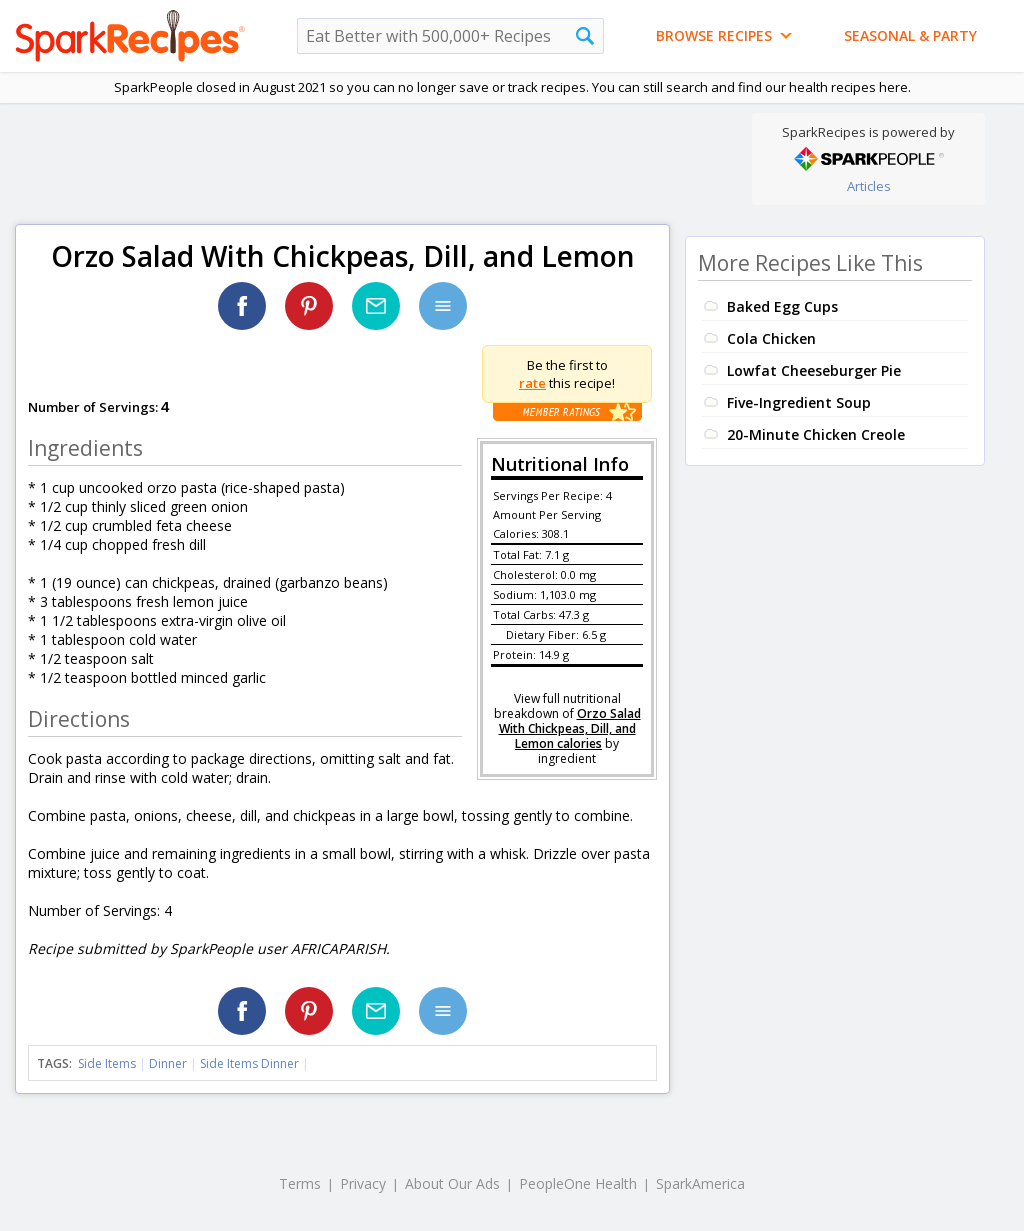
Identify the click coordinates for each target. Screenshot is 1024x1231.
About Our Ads (452, 1183)
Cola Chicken (771, 338)
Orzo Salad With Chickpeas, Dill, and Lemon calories (570, 728)
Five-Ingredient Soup (799, 402)
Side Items (107, 1063)
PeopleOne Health (578, 1183)
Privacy (363, 1183)
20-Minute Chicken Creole (816, 434)
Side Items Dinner (249, 1063)
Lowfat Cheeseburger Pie (814, 370)
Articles (869, 186)
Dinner (168, 1063)
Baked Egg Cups (782, 306)
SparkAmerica (700, 1183)
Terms (300, 1183)
